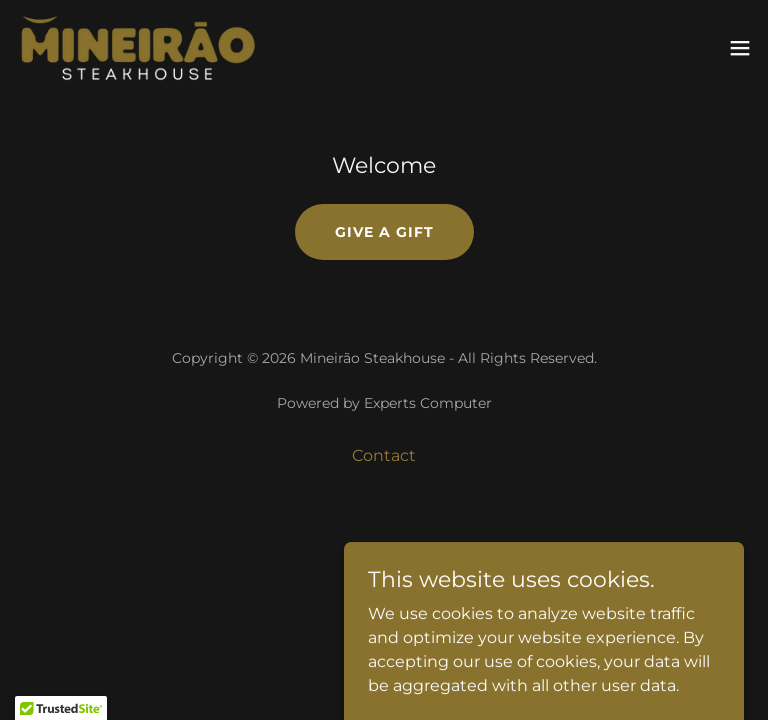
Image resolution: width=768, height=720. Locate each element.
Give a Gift (384, 232)
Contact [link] (384, 455)
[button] (740, 48)
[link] (138, 48)
